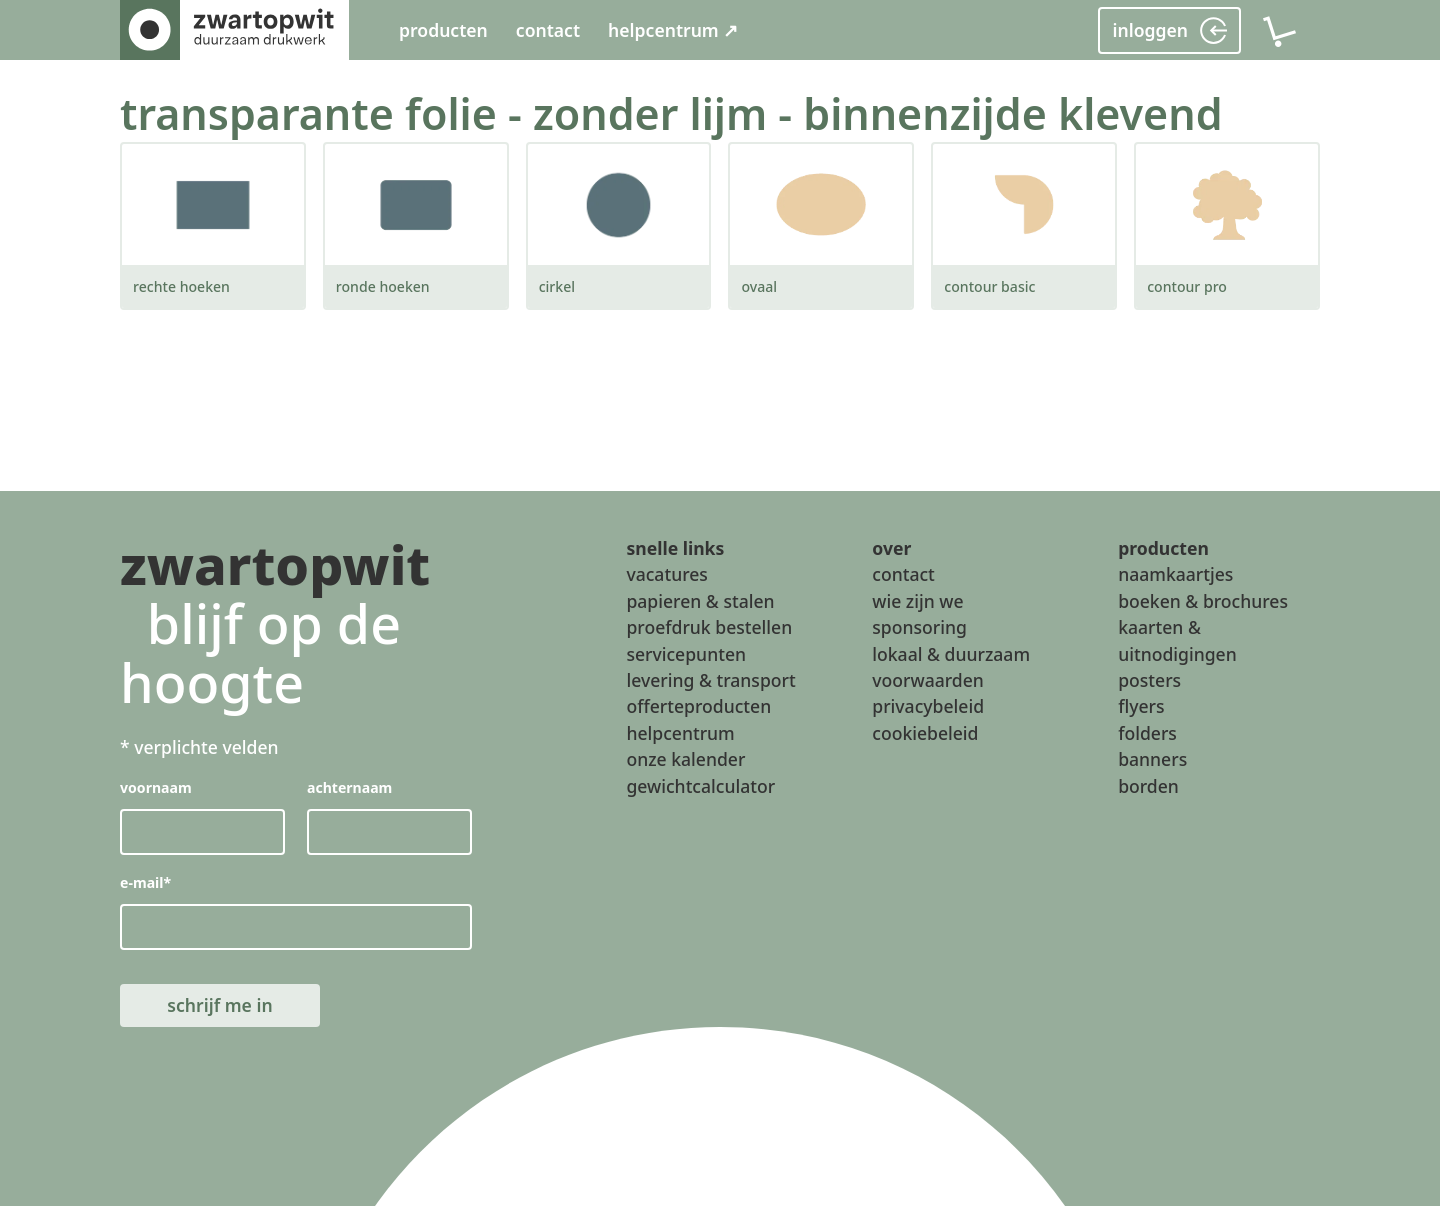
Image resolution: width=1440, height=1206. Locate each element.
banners (1152, 759)
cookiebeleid (925, 733)
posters (1149, 680)
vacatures (666, 575)
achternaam (349, 788)
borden (1148, 786)
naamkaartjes (1175, 575)
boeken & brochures (1203, 601)
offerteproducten (698, 707)
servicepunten (686, 654)
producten (443, 30)
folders (1147, 733)
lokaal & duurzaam (951, 654)
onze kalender (685, 759)
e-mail (145, 883)
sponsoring (919, 627)
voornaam (156, 788)
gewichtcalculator (700, 786)
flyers (1141, 707)
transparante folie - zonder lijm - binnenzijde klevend (671, 113)
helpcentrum (680, 733)
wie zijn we (917, 601)
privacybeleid (928, 707)
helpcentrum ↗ (673, 30)
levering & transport (710, 680)
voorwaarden (928, 680)
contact (548, 30)
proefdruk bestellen (709, 627)
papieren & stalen (700, 601)
